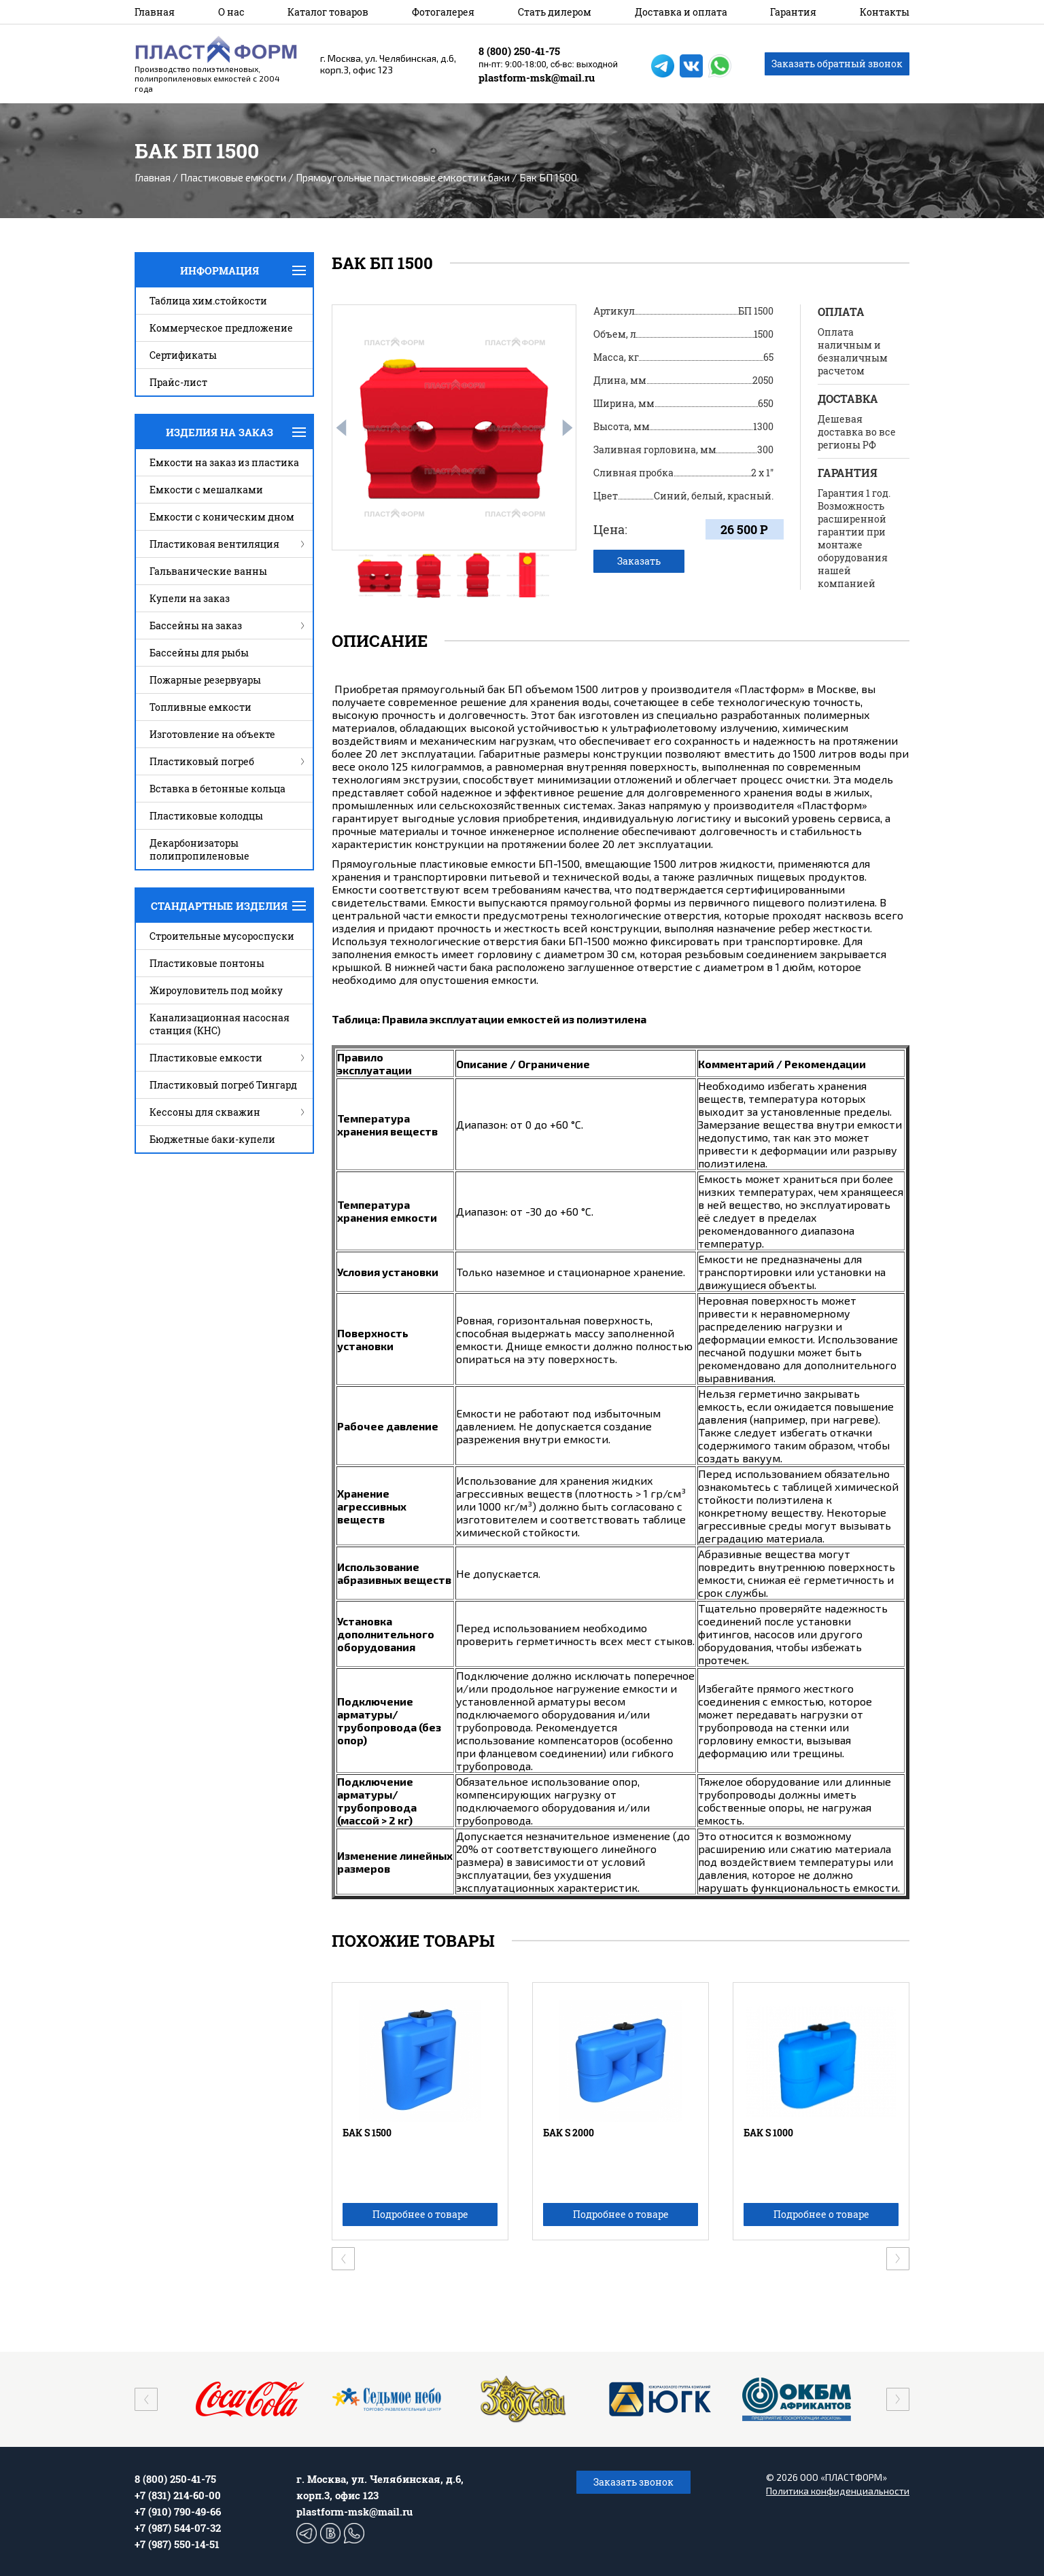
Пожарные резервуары (205, 679)
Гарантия (793, 11)
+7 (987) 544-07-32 (178, 2528)
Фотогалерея (443, 11)
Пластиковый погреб (202, 761)
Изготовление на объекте (212, 734)
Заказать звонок (633, 2481)
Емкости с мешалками (206, 489)
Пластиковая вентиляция (214, 543)
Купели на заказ (190, 598)
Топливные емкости (200, 707)
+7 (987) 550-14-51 (177, 2544)
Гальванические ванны (208, 571)
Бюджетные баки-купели (212, 1139)
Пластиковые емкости (233, 177)
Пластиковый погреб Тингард (223, 1084)
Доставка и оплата (681, 11)
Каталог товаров (328, 11)
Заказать (639, 560)
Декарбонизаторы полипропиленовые (199, 849)
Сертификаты (183, 355)
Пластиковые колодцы (206, 815)
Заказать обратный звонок (837, 63)
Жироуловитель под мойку (216, 990)
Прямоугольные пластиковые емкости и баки (403, 177)
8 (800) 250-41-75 (519, 51)
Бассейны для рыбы (199, 652)
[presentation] (341, 427)
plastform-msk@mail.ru (536, 77)
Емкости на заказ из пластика (224, 462)
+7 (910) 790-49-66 (178, 2511)
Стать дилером (554, 11)
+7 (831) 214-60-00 (178, 2495)
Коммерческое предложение (221, 327)
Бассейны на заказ (196, 625)
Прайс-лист (178, 382)
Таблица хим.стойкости (208, 300)
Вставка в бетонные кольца (217, 788)
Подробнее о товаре (420, 2214)
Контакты (884, 11)
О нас (231, 11)
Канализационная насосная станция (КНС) (220, 1024)
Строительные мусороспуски (222, 936)
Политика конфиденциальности (837, 2490)
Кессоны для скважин (205, 1112)
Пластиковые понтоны (207, 963)
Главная (155, 11)
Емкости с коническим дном (222, 516)
